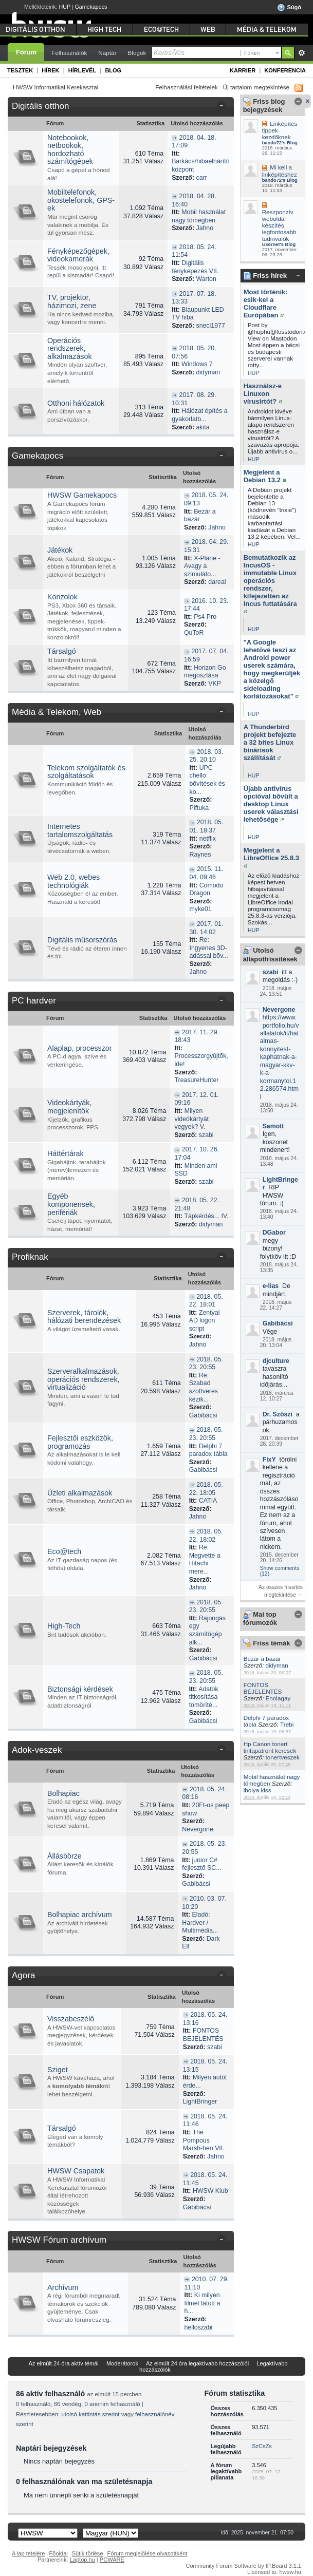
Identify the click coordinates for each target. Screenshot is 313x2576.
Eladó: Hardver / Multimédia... (200, 1922)
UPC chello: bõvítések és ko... (207, 779)
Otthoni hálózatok (75, 403)
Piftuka (199, 807)
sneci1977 (210, 325)
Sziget (57, 2070)
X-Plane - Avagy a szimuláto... (202, 566)
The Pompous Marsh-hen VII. (204, 2140)
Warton (206, 278)
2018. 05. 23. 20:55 (206, 1363)
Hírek (50, 70)
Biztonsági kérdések (80, 1689)
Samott (273, 1126)
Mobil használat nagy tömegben (199, 216)
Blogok (137, 52)
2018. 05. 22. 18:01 (206, 1301)
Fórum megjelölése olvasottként (147, 2553)
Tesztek (20, 70)
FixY (269, 1459)
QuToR (194, 632)
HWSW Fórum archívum (59, 2240)
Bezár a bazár (262, 1658)
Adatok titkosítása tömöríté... (203, 1697)
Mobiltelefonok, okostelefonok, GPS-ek (81, 200)
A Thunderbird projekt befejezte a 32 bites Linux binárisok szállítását (270, 742)
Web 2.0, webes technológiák (73, 881)
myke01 (200, 909)
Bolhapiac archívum (79, 1914)
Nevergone (279, 1009)
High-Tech (63, 1626)
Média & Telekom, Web (56, 712)
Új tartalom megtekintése (256, 87)
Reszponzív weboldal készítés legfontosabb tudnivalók (279, 225)
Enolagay (278, 1698)
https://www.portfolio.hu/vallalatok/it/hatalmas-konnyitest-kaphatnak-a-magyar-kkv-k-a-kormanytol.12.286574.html (279, 1057)
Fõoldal (58, 2553)
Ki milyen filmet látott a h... (202, 2303)
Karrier (242, 70)
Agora (23, 1975)
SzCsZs (262, 2446)
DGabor (274, 1232)
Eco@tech (64, 1551)
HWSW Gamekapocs (82, 495)
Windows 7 (196, 364)
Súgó (289, 8)
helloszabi (198, 2327)
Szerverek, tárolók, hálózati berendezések (84, 1317)
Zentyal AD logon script (204, 1320)
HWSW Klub (210, 2190)
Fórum (26, 52)
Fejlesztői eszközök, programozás (80, 1442)
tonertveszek (283, 1757)
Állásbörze (64, 1856)
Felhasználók (69, 52)
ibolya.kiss (257, 1790)
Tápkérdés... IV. (206, 1216)
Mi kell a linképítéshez (279, 171)
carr (201, 177)
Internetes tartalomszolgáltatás (80, 830)
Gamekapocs (91, 7)
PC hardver (34, 1001)
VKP (214, 683)
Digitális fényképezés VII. (195, 267)
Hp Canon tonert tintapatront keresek (270, 1747)
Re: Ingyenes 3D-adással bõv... (208, 947)
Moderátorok (122, 2363)
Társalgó (61, 651)
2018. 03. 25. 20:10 (206, 756)
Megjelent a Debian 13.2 (265, 476)
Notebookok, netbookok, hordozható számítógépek (70, 150)
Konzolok (62, 597)
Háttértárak (65, 1153)
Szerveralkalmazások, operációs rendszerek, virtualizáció (83, 1379)
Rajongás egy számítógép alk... (207, 1630)
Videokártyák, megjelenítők (69, 1106)
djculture (276, 1361)
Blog (113, 70)
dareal (217, 581)
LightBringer (200, 2101)
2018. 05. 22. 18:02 (206, 1535)
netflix (207, 838)
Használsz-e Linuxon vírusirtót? (263, 393)
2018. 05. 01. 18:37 (206, 826)
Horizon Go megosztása (205, 671)
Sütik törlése (87, 2553)
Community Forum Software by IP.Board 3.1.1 (243, 2566)
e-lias (271, 1286)
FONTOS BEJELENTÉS (263, 1688)
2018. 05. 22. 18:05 (206, 1489)
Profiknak (30, 1257)
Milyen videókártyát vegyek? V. (191, 1118)
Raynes (200, 854)
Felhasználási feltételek (186, 87)
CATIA (208, 1500)
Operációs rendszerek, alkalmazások (69, 348)
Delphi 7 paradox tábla (208, 1450)
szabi (271, 972)
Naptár (107, 52)
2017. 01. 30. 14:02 (206, 928)
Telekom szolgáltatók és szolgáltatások (86, 772)
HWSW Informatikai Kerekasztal (55, 87)
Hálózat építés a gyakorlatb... (199, 415)
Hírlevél (82, 70)
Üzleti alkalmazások (79, 1493)
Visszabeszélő (70, 2019)
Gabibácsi (278, 1323)
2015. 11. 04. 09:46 (206, 873)
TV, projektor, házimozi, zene (71, 301)
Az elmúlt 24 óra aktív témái (64, 2363)
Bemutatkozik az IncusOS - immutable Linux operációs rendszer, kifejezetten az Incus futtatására (270, 584)
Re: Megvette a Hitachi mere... (204, 1559)
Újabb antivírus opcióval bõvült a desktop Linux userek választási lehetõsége (271, 804)
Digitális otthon (40, 106)
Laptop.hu (82, 2559)
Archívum (62, 2287)
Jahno (204, 228)
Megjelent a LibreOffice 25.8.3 (271, 857)
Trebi (286, 1724)
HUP (64, 7)
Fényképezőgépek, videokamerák (78, 255)
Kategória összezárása (223, 106)
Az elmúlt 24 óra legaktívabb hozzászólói (197, 2363)
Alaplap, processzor (79, 1048)
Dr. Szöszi (277, 1414)
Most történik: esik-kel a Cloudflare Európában (266, 303)
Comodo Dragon (206, 889)
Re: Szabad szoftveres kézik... (203, 1387)
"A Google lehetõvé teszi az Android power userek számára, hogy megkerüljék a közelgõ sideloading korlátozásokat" (272, 669)
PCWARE (112, 2559)
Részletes (301, 53)
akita (202, 427)
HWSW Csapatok (75, 2171)
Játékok (59, 550)
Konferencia (285, 70)
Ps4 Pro (205, 616)
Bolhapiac (63, 1793)
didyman (277, 1665)
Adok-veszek (37, 1750)
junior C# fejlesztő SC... (201, 1864)
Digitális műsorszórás (82, 940)
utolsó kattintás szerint (90, 2414)
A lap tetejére (28, 2553)
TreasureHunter (196, 1080)
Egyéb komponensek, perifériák (71, 1204)
